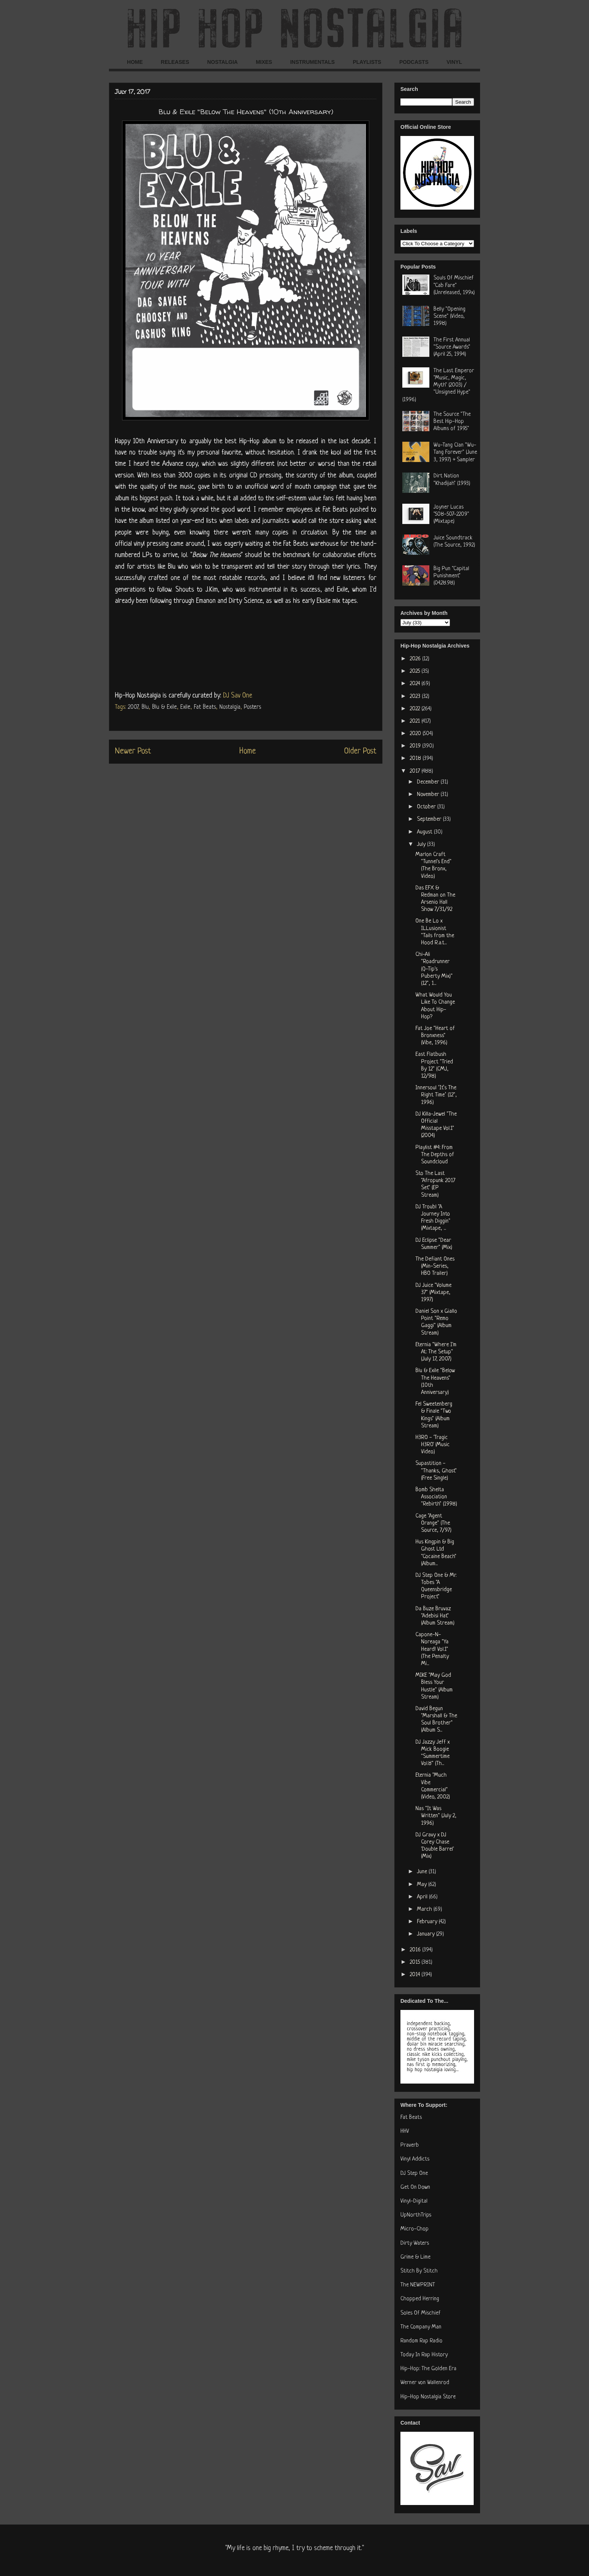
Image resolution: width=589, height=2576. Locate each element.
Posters (252, 707)
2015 (415, 1962)
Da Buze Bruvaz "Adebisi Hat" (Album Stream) (435, 1616)
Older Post (360, 751)
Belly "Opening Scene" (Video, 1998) (449, 316)
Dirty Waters (414, 2243)
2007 (133, 707)
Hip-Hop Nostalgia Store (428, 2397)
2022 (415, 709)
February (428, 1922)
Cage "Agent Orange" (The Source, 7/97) (433, 1523)
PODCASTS (414, 62)
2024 (415, 684)
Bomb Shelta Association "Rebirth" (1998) (436, 1497)
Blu (145, 707)
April (423, 1897)
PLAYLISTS (367, 62)
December (429, 782)
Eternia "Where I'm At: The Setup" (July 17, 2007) (435, 1352)
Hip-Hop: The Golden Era (428, 2369)
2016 (416, 1950)
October (427, 807)
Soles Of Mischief (420, 2313)
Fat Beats (205, 707)
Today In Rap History (424, 2355)
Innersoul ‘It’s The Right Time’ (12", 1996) (436, 1095)
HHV (404, 2131)
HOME (135, 62)
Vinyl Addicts (414, 2159)
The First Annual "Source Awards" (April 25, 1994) (451, 347)
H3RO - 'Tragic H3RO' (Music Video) (432, 1444)
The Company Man (420, 2327)
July (422, 844)
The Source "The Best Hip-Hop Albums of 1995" (452, 421)
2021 (415, 721)
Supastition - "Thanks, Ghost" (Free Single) (436, 1470)
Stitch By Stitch (419, 2271)
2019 (416, 746)
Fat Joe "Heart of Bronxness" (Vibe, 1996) (435, 1035)
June (423, 1872)
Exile (185, 707)
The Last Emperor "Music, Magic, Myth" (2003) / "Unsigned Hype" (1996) (438, 385)
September (430, 819)
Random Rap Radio (421, 2341)
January (426, 1934)
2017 (415, 771)
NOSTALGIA (222, 62)
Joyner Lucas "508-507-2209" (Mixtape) (451, 514)
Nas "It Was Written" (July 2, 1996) (435, 1816)
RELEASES (175, 62)
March (425, 1909)
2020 (416, 734)
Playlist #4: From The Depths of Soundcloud (434, 1155)
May (422, 1884)
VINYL (454, 62)
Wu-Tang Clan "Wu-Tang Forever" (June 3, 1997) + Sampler (455, 452)
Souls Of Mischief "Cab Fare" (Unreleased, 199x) (454, 285)
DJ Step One (414, 2173)
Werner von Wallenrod (424, 2383)
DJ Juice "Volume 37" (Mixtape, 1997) (433, 1292)
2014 (415, 1975)
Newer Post (133, 751)
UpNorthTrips (415, 2215)
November (429, 794)
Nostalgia (229, 707)
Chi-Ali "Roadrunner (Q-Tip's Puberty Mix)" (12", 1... (434, 969)
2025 (415, 671)
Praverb (409, 2145)
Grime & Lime (415, 2257)
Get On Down (415, 2187)
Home (247, 751)
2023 (416, 696)
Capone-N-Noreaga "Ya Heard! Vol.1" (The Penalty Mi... (432, 1649)
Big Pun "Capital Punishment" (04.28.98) (451, 576)
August (425, 832)
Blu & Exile (164, 707)
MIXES (264, 62)
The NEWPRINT (417, 2285)
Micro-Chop (414, 2229)
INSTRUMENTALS (312, 62)
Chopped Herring (419, 2299)
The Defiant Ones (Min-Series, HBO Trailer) (435, 1266)
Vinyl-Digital (413, 2201)
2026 (416, 659)
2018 (416, 758)
